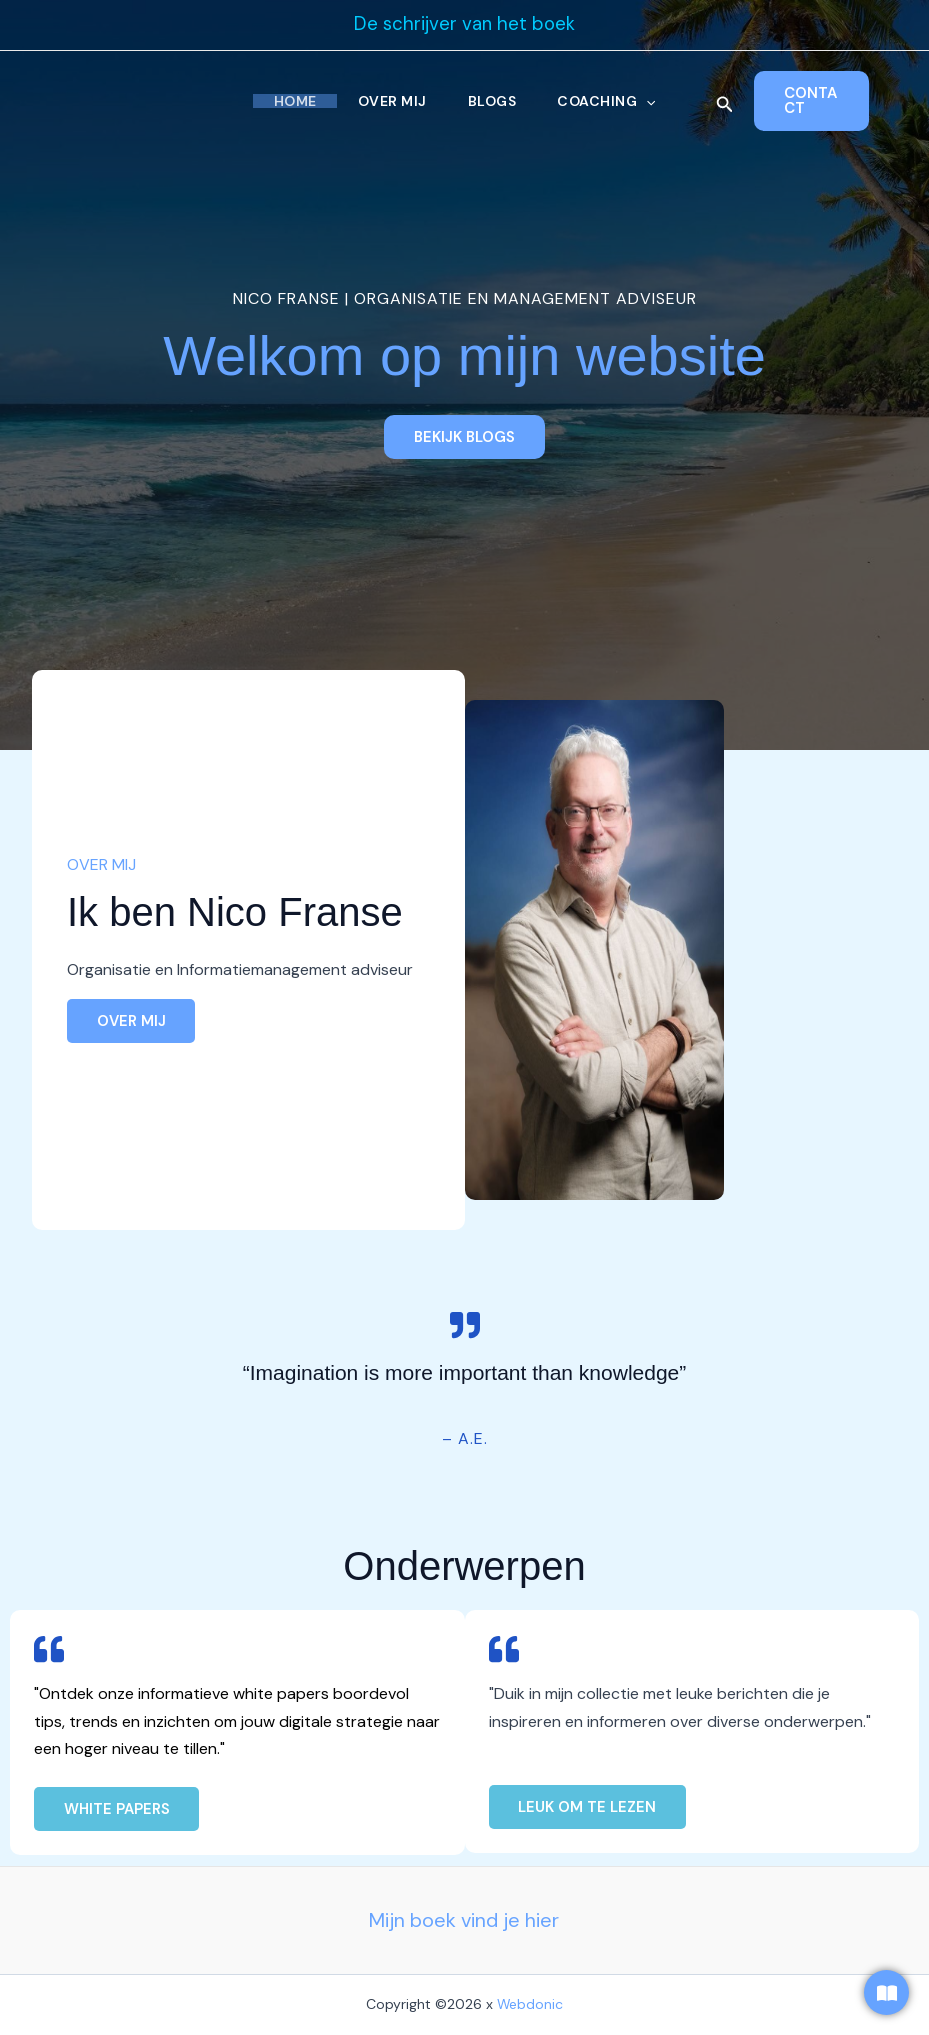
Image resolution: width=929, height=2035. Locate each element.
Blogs (493, 101)
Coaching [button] (611, 101)
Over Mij (390, 101)
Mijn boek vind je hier (464, 1920)
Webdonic (530, 2005)
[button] (651, 101)
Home (290, 101)
